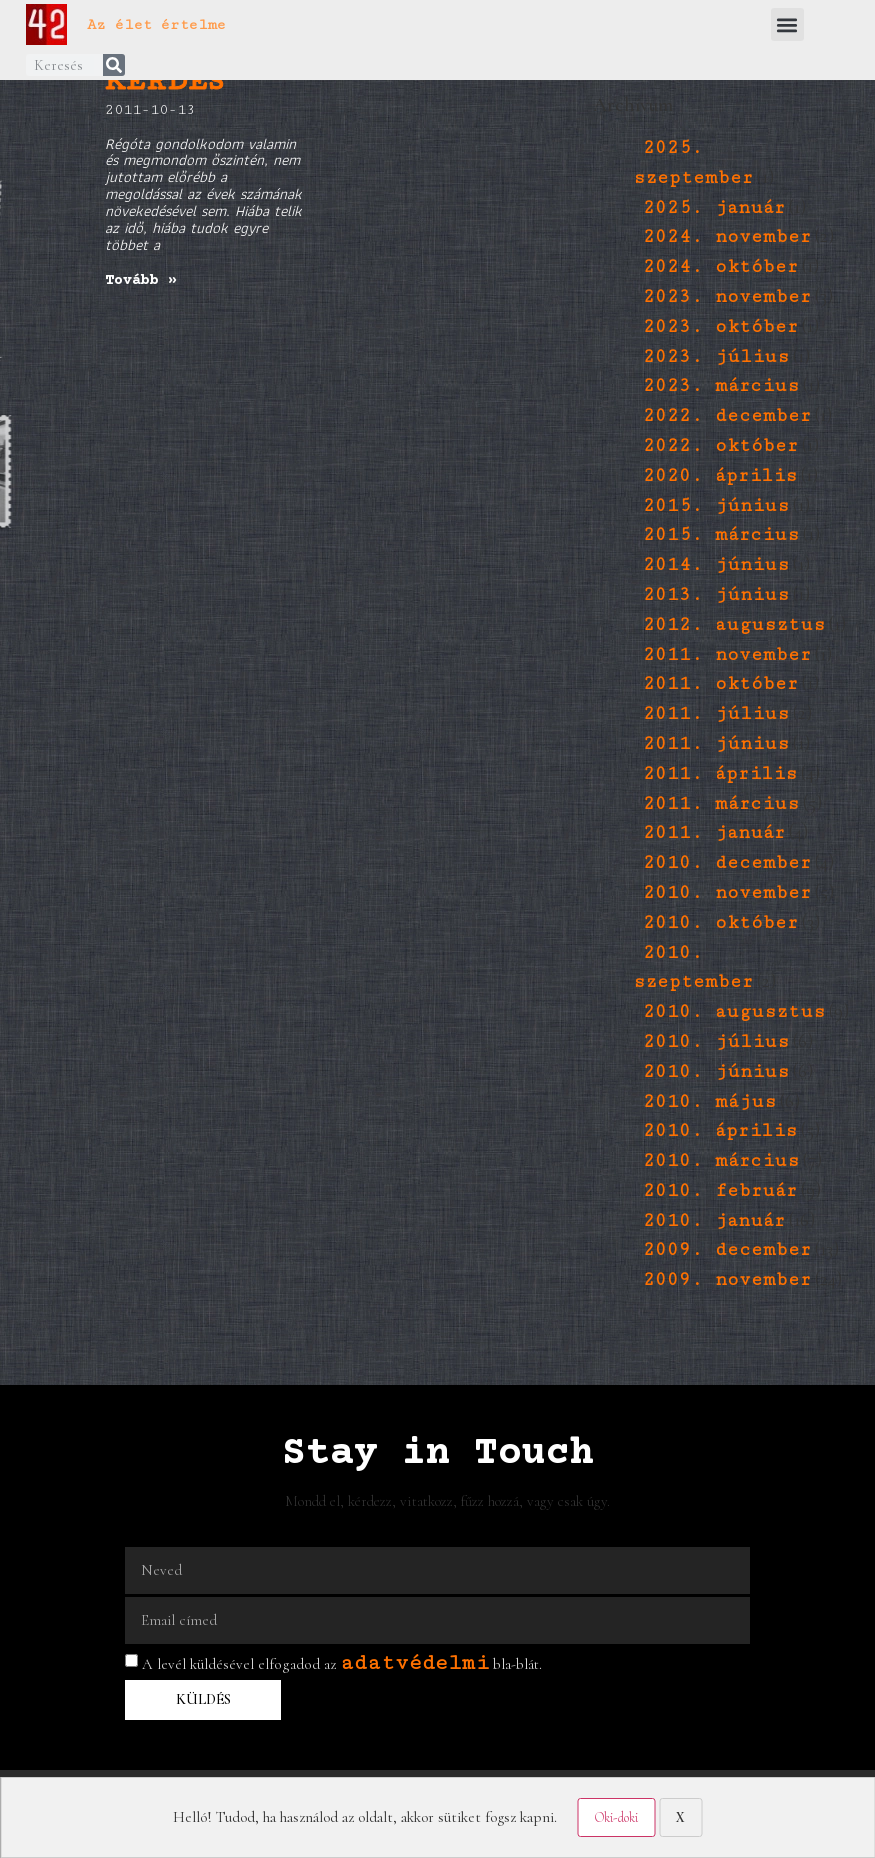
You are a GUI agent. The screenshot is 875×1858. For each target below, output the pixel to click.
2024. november (727, 236)
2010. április (720, 1130)
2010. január (714, 1220)
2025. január (714, 207)
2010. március (721, 1160)
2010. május (709, 1101)
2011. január (714, 832)
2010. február (720, 1190)
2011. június (716, 743)
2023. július (716, 356)
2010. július (716, 1041)
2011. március (721, 803)
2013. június (716, 594)
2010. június (716, 1071)
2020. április (720, 475)
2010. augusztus (734, 1011)
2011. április (720, 773)
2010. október (720, 922)
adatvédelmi (414, 1662)
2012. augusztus (734, 624)
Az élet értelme (156, 24)
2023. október (720, 326)
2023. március (721, 385)
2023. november (727, 296)
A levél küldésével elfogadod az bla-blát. (342, 1664)
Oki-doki (616, 1817)
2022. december (727, 415)
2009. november (727, 1279)
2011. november (727, 654)
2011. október (720, 683)
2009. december (727, 1249)
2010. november (727, 892)
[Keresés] (114, 65)
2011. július (716, 713)
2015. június (716, 505)
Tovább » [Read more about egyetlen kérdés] (141, 280)
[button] (787, 24)
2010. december (727, 862)
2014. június (716, 564)
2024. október (720, 266)
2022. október (720, 445)
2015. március (721, 534)
